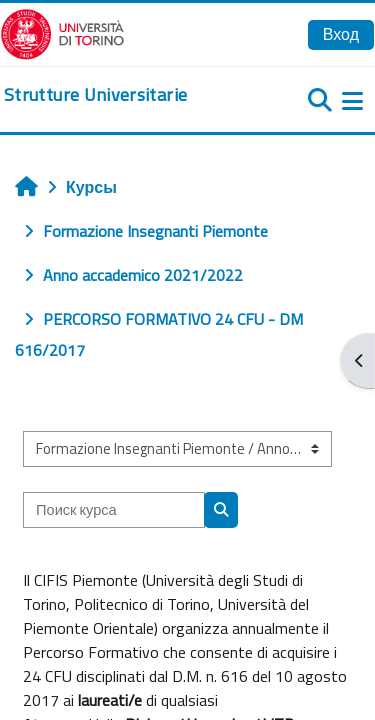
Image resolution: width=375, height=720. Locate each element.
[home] (95, 95)
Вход (341, 34)
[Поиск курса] (114, 510)
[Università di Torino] (62, 32)
